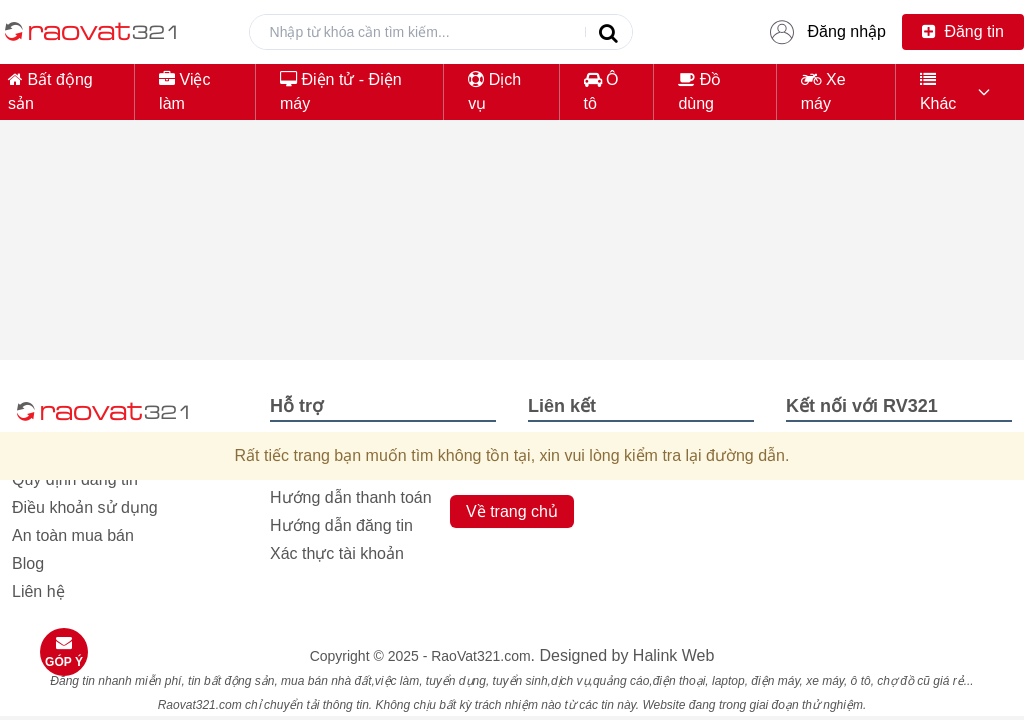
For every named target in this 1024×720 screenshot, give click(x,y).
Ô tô (601, 91)
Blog (28, 563)
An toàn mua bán (73, 535)
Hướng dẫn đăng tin (341, 525)
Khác (938, 91)
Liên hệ (38, 591)
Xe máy (823, 91)
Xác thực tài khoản (337, 553)
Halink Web (674, 655)
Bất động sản (50, 91)
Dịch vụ (494, 91)
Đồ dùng (699, 91)
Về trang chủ (512, 511)
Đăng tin (963, 31)
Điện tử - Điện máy (341, 91)
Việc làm (184, 91)
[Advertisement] (512, 276)
